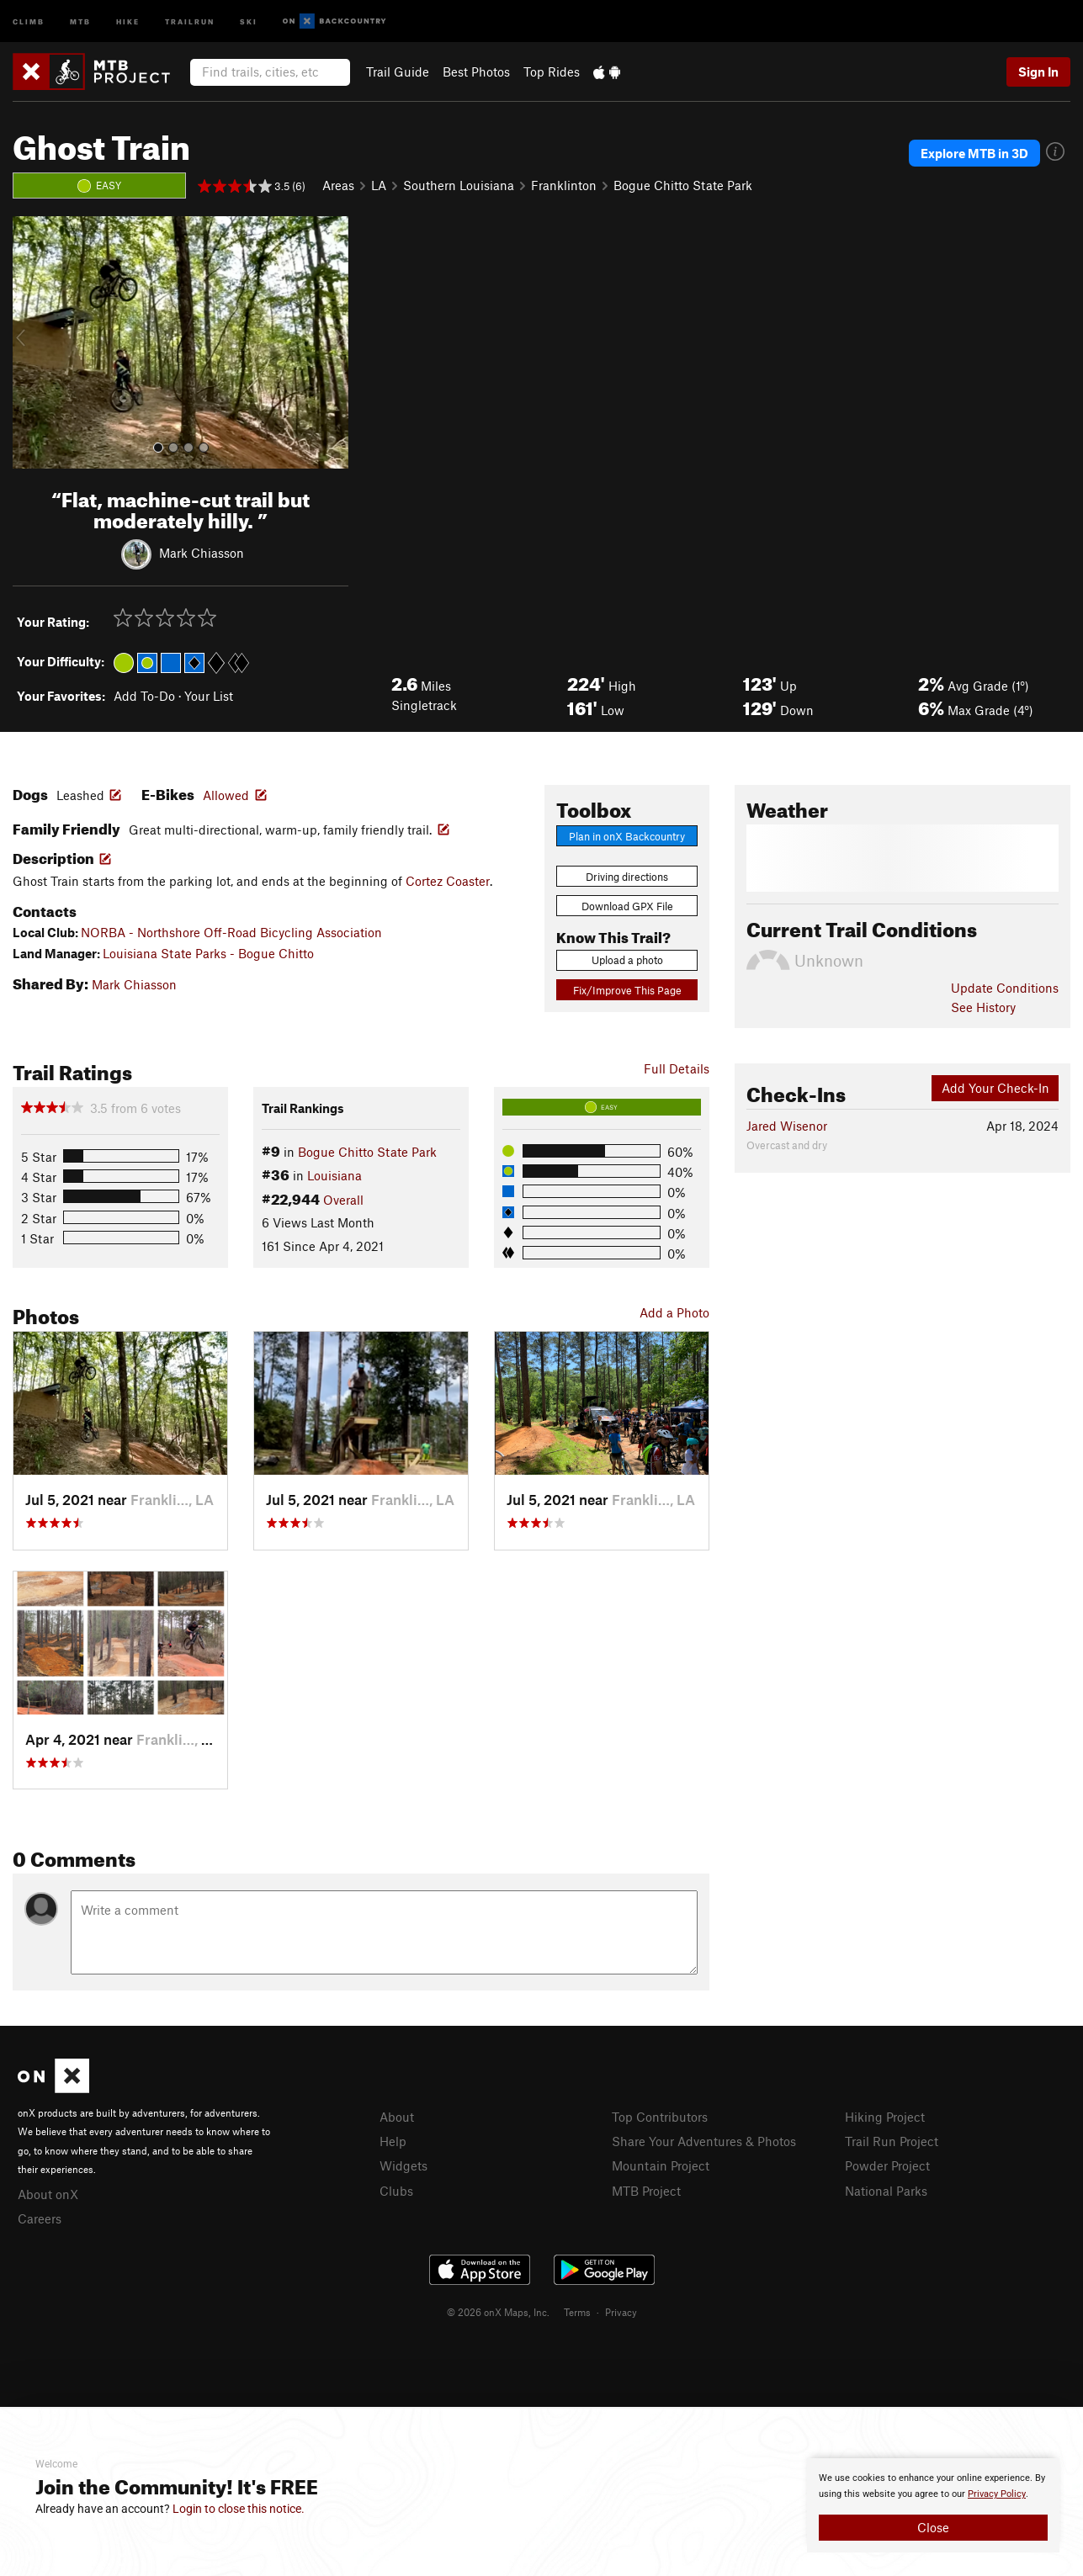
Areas (338, 185)
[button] (29, 342)
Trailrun (190, 20)
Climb (29, 20)
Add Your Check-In (995, 1087)
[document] (933, 2505)
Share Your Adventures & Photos (704, 2141)
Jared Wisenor (786, 1125)
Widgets (403, 2165)
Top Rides (551, 71)
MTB (80, 20)
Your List (208, 695)
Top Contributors (660, 2116)
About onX (48, 2194)
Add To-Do (144, 695)
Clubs (396, 2190)
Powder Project (887, 2165)
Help (393, 2141)
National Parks (886, 2190)
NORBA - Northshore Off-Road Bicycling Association (231, 932)
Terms (577, 2312)
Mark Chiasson (201, 551)
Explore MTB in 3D (974, 153)
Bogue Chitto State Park (682, 185)
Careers (39, 2218)
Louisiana (334, 1175)
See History (983, 1007)
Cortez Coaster (448, 880)
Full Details (676, 1068)
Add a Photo (674, 1312)
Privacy (621, 2312)
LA (378, 185)
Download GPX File (627, 906)
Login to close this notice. (239, 2508)
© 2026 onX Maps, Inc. (498, 2312)
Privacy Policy (997, 2494)
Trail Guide (397, 71)
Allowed (226, 795)
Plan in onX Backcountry (627, 836)
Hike (128, 20)
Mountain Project (660, 2165)
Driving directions (627, 876)
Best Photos (476, 71)
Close (933, 2527)
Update (1005, 987)
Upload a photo (627, 960)
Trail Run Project (891, 2141)
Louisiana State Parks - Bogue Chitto (208, 953)
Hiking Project (885, 2116)
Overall (343, 1199)
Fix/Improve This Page (627, 990)
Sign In (1038, 71)
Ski (248, 20)
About (397, 2116)
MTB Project (646, 2190)
